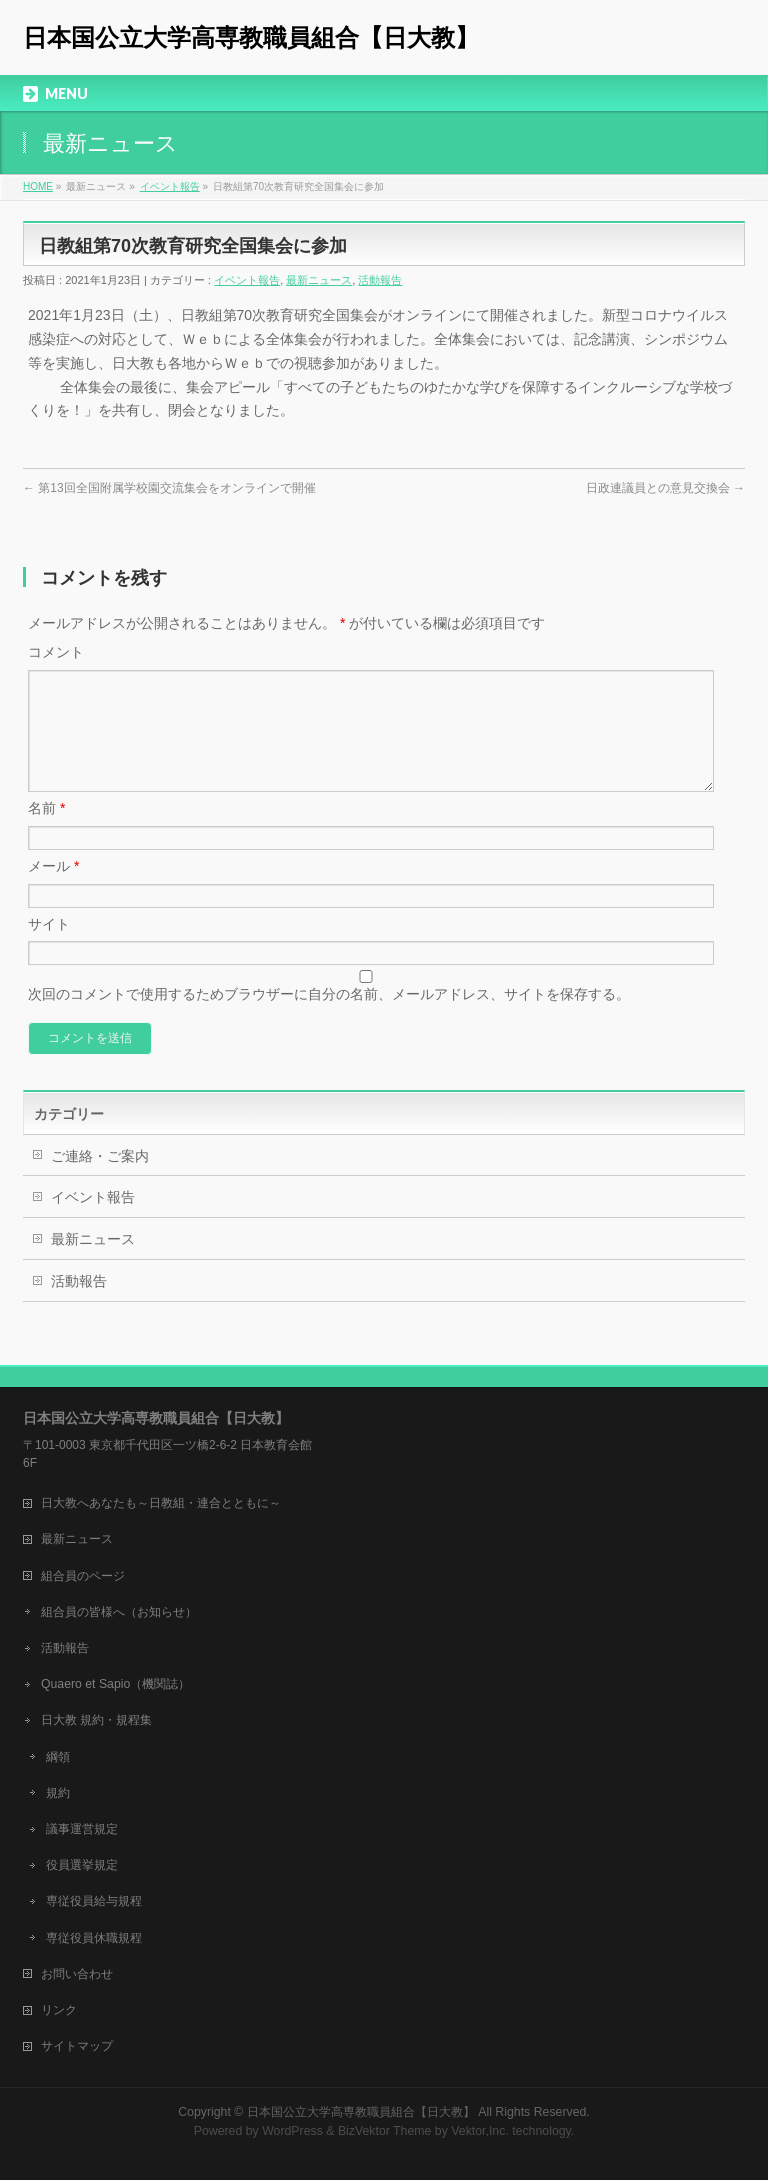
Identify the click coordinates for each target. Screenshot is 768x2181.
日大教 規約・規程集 (96, 1721)
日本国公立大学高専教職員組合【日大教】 (251, 37)
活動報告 (380, 280)
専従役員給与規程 (94, 1902)
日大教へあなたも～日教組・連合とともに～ (161, 1504)
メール (53, 890)
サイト (49, 948)
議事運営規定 (82, 1830)
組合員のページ (83, 1577)
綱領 (58, 1758)
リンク (59, 2011)
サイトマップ (77, 2047)
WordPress (292, 2132)
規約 (58, 1794)
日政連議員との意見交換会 (665, 488)
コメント (56, 652)
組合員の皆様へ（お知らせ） (119, 1613)
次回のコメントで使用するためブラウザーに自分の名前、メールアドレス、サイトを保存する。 (329, 1018)
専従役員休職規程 (94, 1939)
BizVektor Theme (385, 2132)
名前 (46, 832)
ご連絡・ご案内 (100, 1180)
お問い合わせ (77, 1975)
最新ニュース (319, 280)
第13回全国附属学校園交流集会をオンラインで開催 (169, 488)
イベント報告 (170, 186)
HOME (38, 186)
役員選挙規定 (82, 1866)
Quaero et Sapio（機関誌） (115, 1685)
